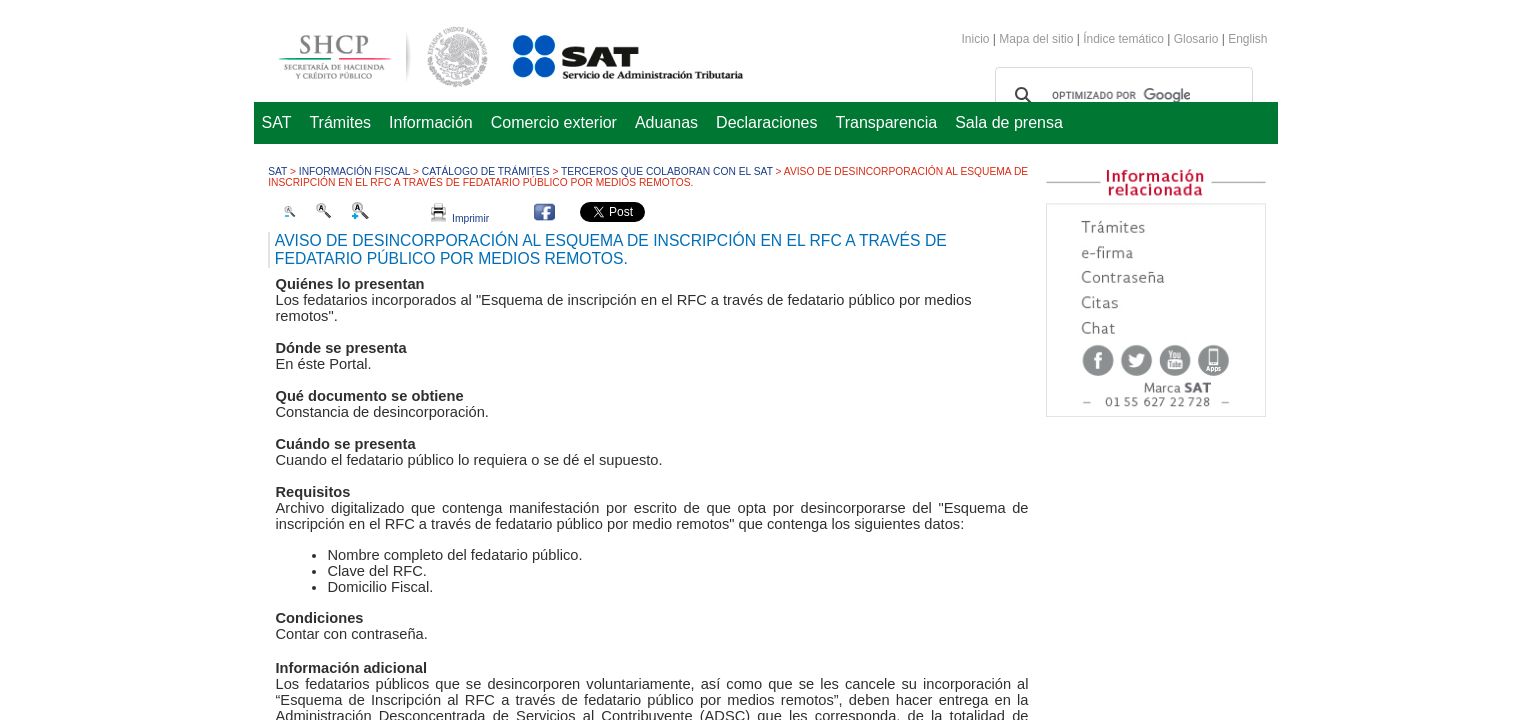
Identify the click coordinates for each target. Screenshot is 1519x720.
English (1247, 39)
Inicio (976, 39)
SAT (277, 122)
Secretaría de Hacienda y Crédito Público (368, 53)
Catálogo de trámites (486, 171)
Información (431, 122)
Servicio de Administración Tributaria (606, 53)
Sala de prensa (1009, 122)
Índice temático (1123, 39)
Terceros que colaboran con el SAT (667, 171)
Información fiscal (354, 171)
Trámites (340, 122)
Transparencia (887, 122)
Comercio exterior (554, 122)
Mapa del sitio (1037, 39)
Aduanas (666, 122)
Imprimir (460, 218)
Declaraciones (766, 122)
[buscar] (1120, 96)
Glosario (1196, 39)
